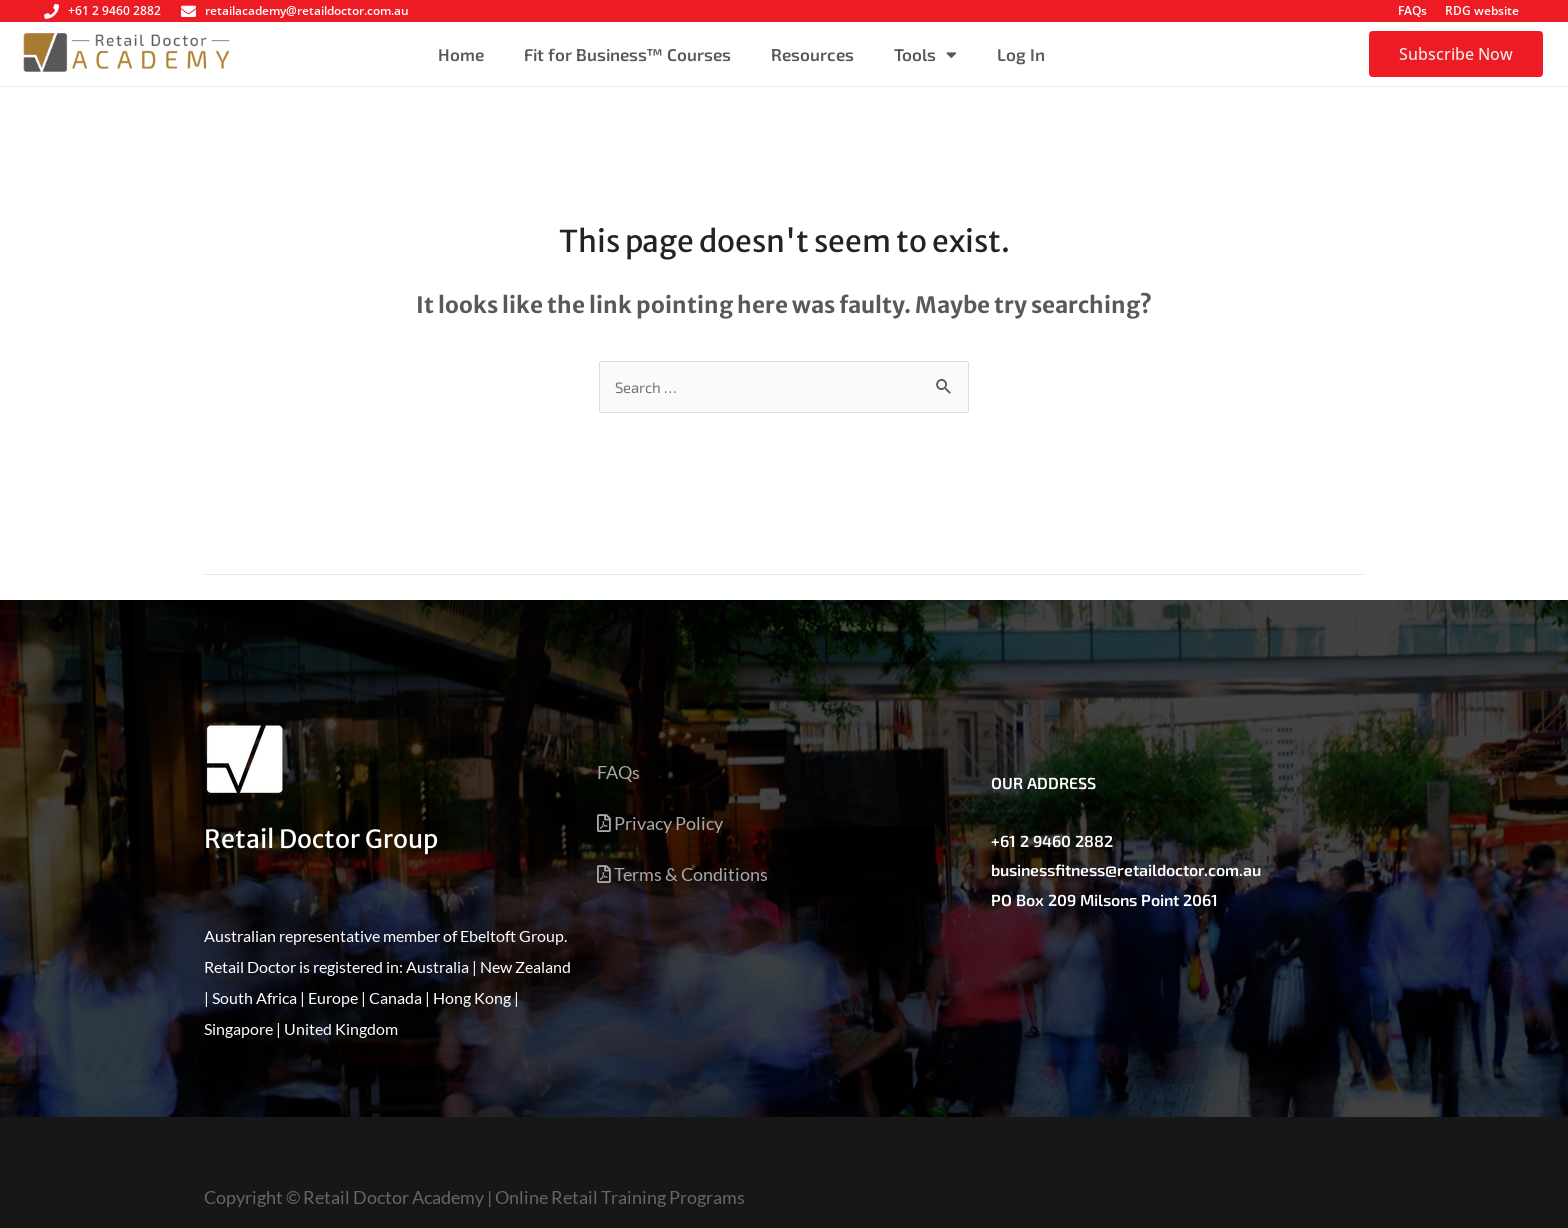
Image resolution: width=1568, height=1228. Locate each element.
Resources (812, 54)
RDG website (1482, 10)
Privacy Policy (660, 823)
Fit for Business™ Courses (627, 54)
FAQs (1412, 10)
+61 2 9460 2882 (1052, 840)
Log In (1021, 54)
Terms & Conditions (682, 874)
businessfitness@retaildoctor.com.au (1126, 869)
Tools (925, 54)
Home (461, 54)
